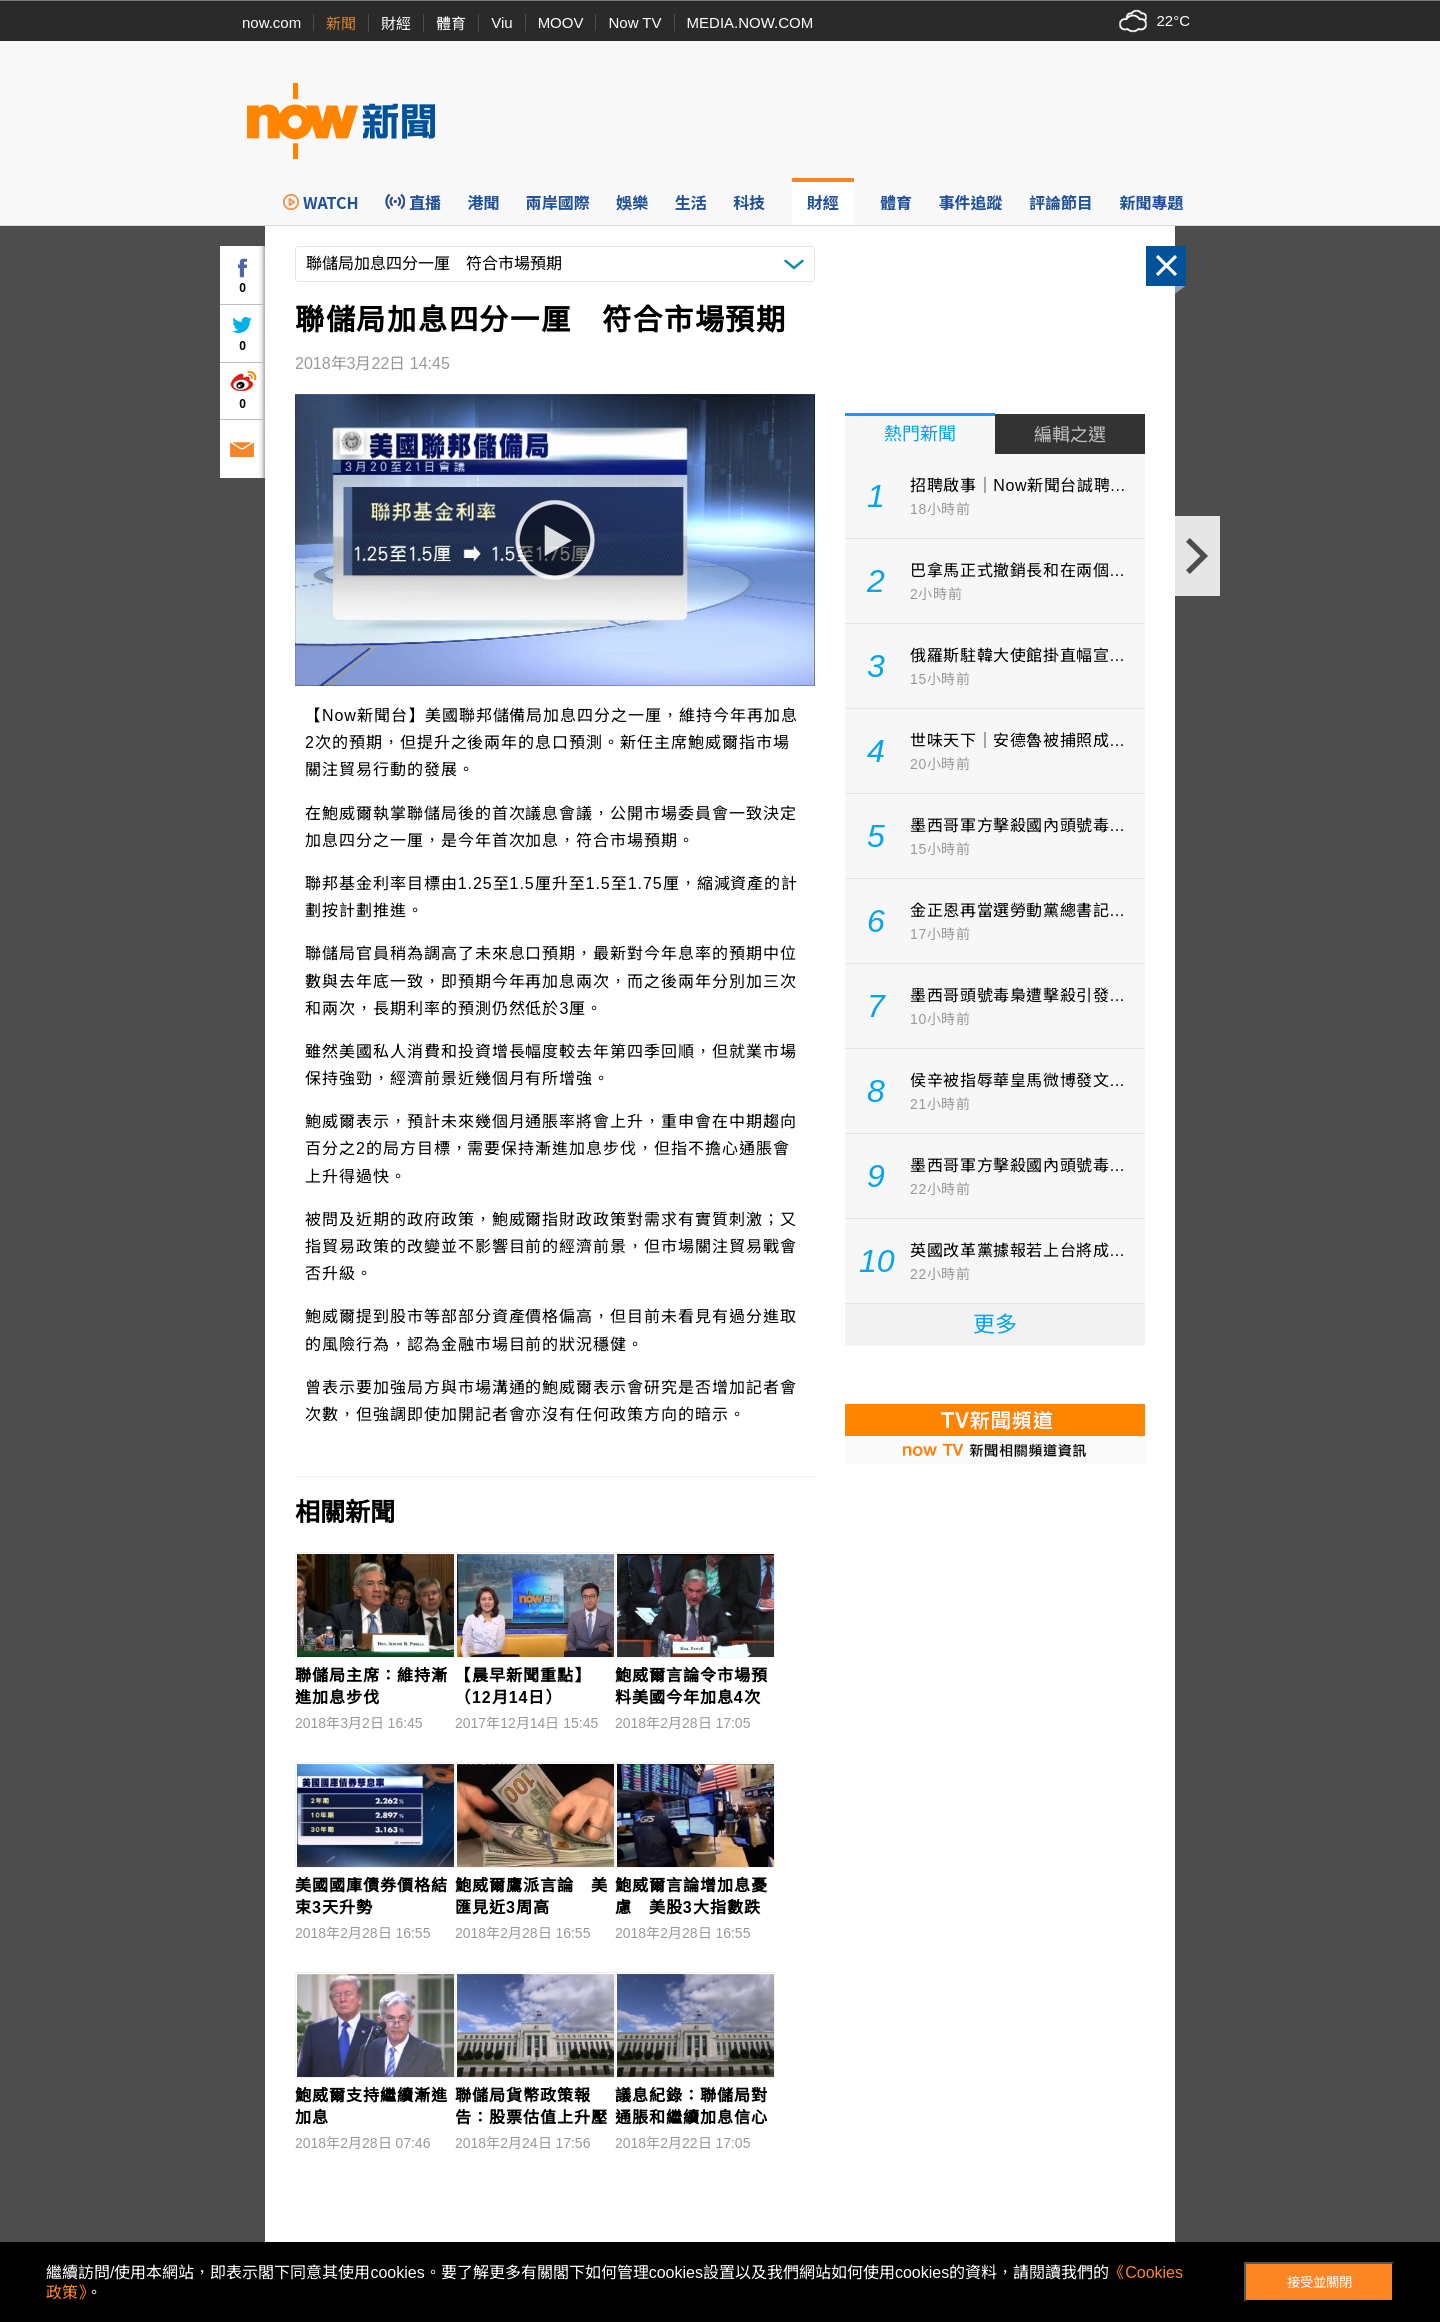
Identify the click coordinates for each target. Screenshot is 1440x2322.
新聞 (341, 23)
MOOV (561, 22)
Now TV (634, 22)
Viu (501, 22)
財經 (396, 23)
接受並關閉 (1319, 2282)
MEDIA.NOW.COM (750, 22)
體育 (451, 23)
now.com (271, 22)
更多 (995, 1324)
